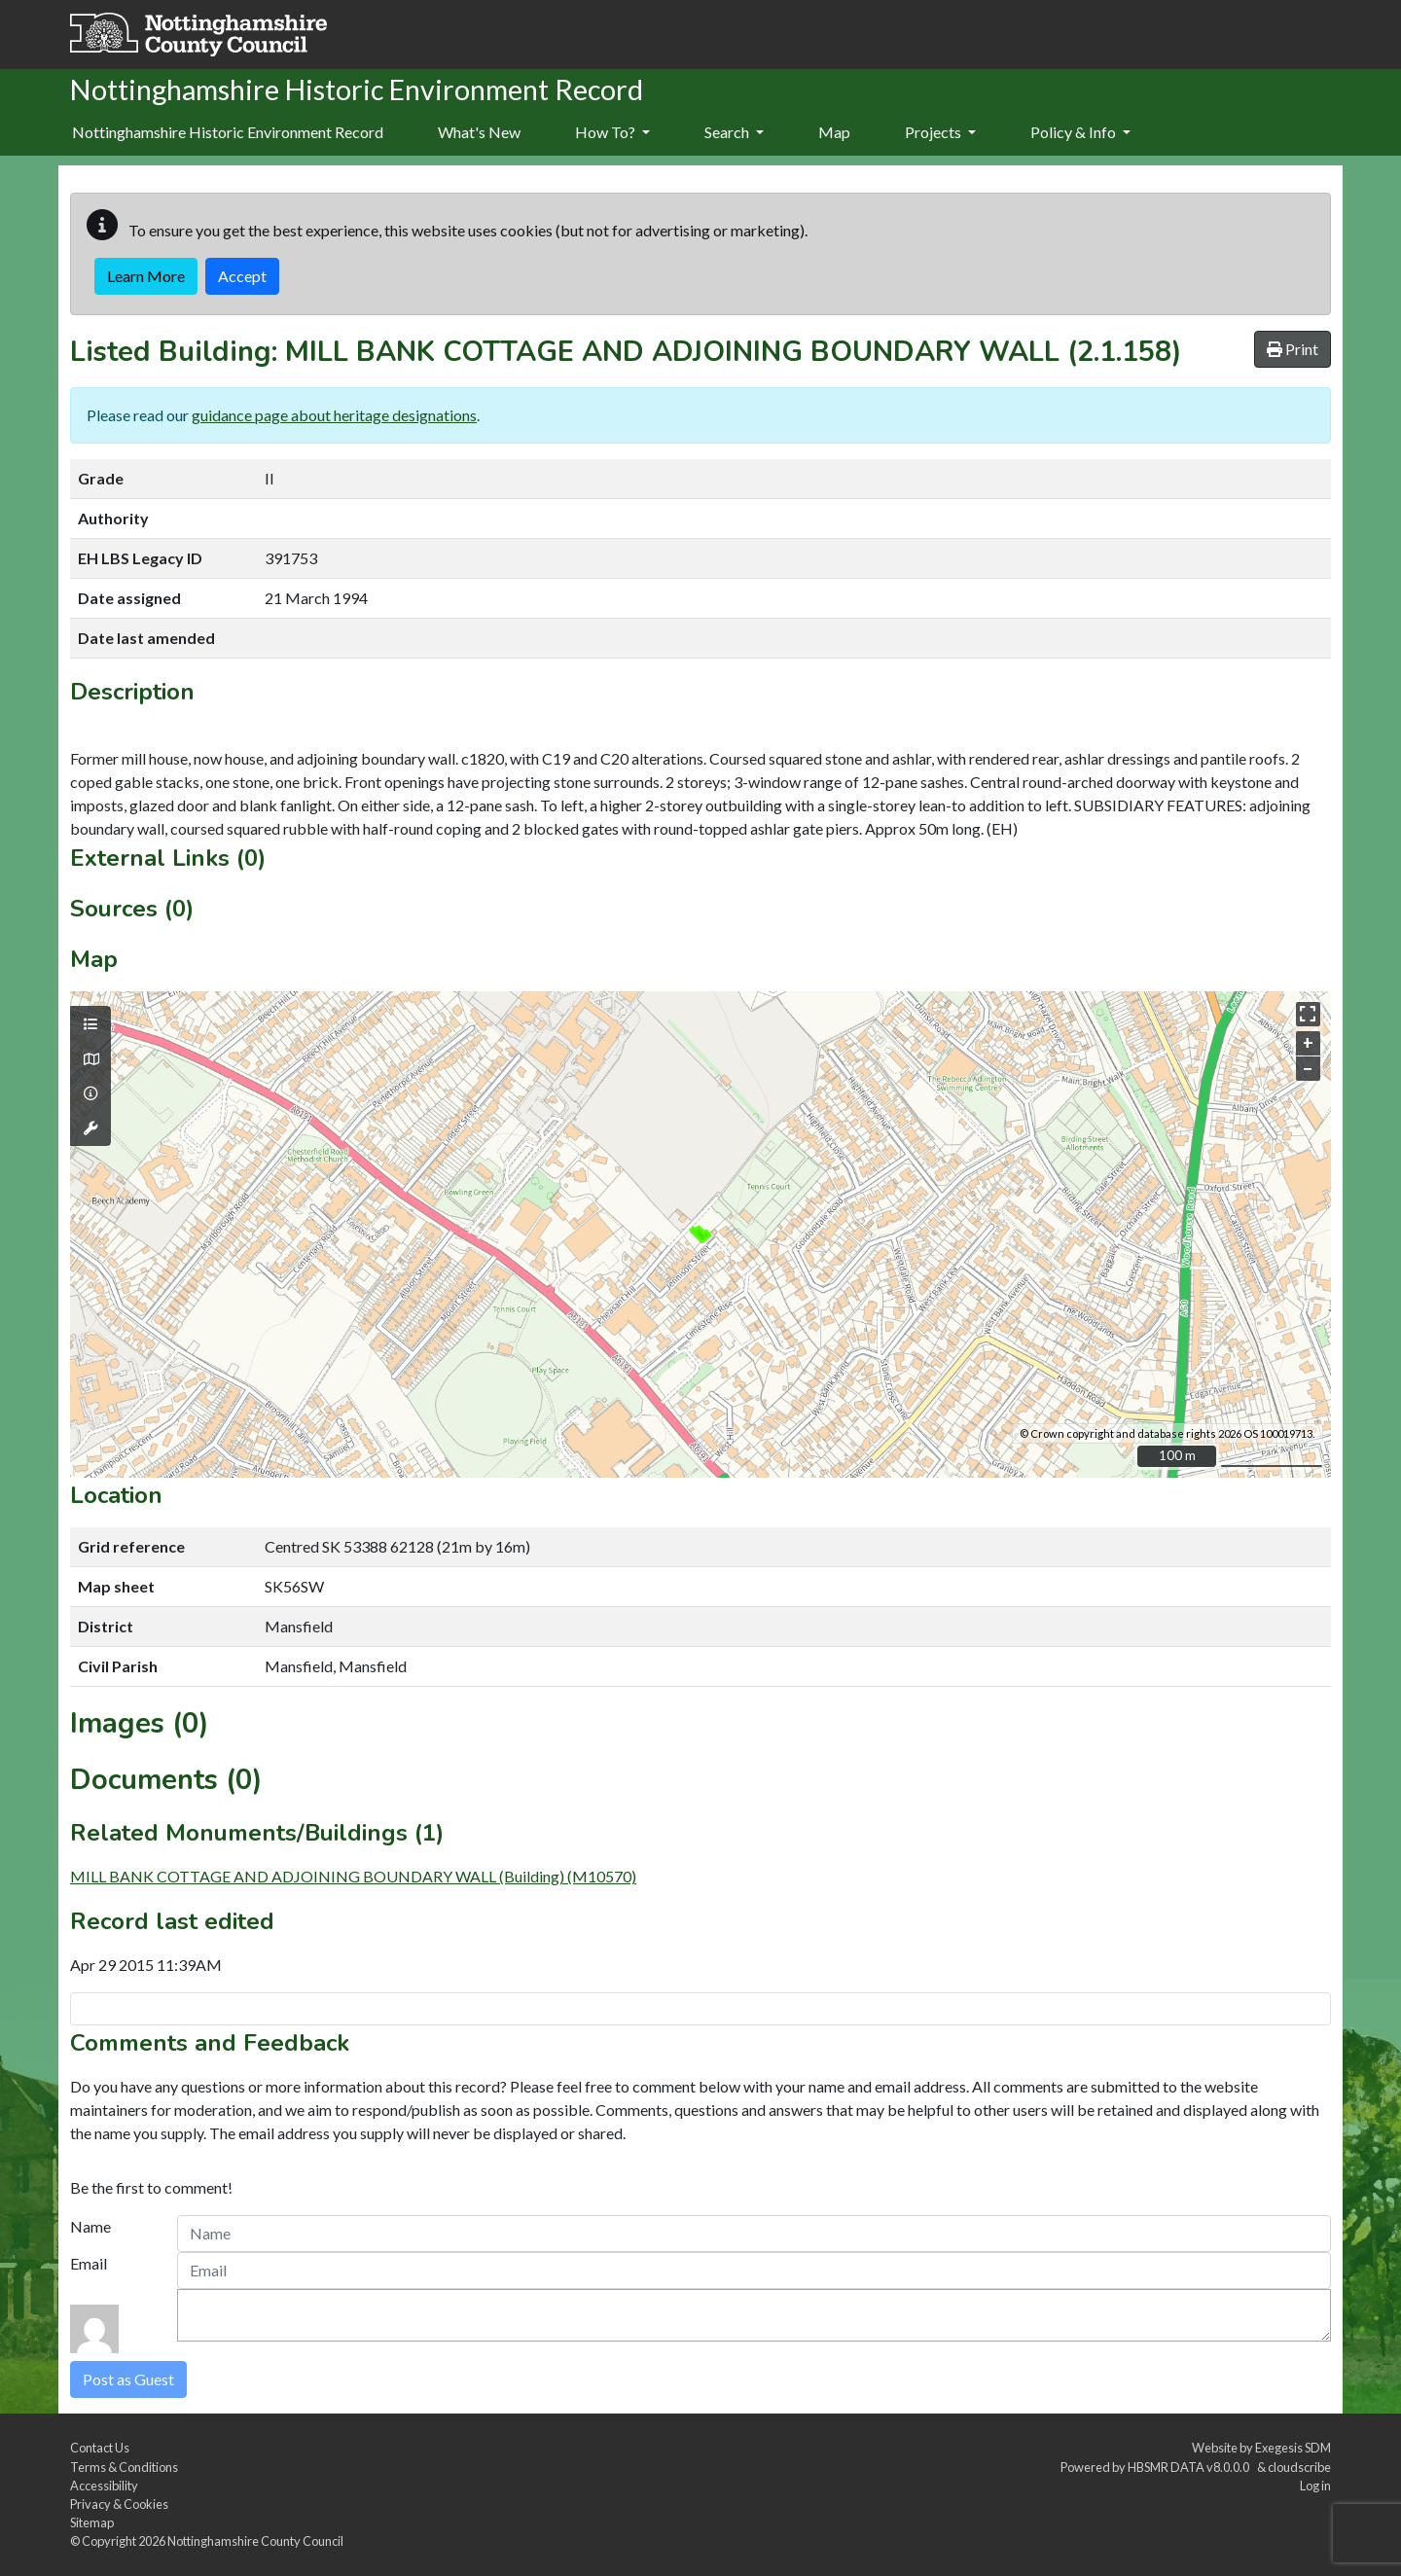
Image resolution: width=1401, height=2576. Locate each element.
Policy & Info (1080, 132)
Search (734, 132)
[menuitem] (479, 133)
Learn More (146, 276)
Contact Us (99, 2447)
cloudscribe (1299, 2467)
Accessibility (104, 2485)
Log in (1315, 2485)
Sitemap (92, 2522)
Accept (242, 276)
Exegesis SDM (1293, 2447)
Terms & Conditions (124, 2467)
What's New (479, 132)
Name (90, 2226)
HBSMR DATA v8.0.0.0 (1190, 2467)
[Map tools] (90, 1128)
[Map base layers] (90, 1059)
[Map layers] (90, 1024)
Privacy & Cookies (119, 2504)
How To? (612, 132)
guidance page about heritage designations (334, 415)
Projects (940, 132)
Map (834, 132)
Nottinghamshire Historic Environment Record (227, 132)
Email (88, 2263)
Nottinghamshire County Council (255, 2541)
